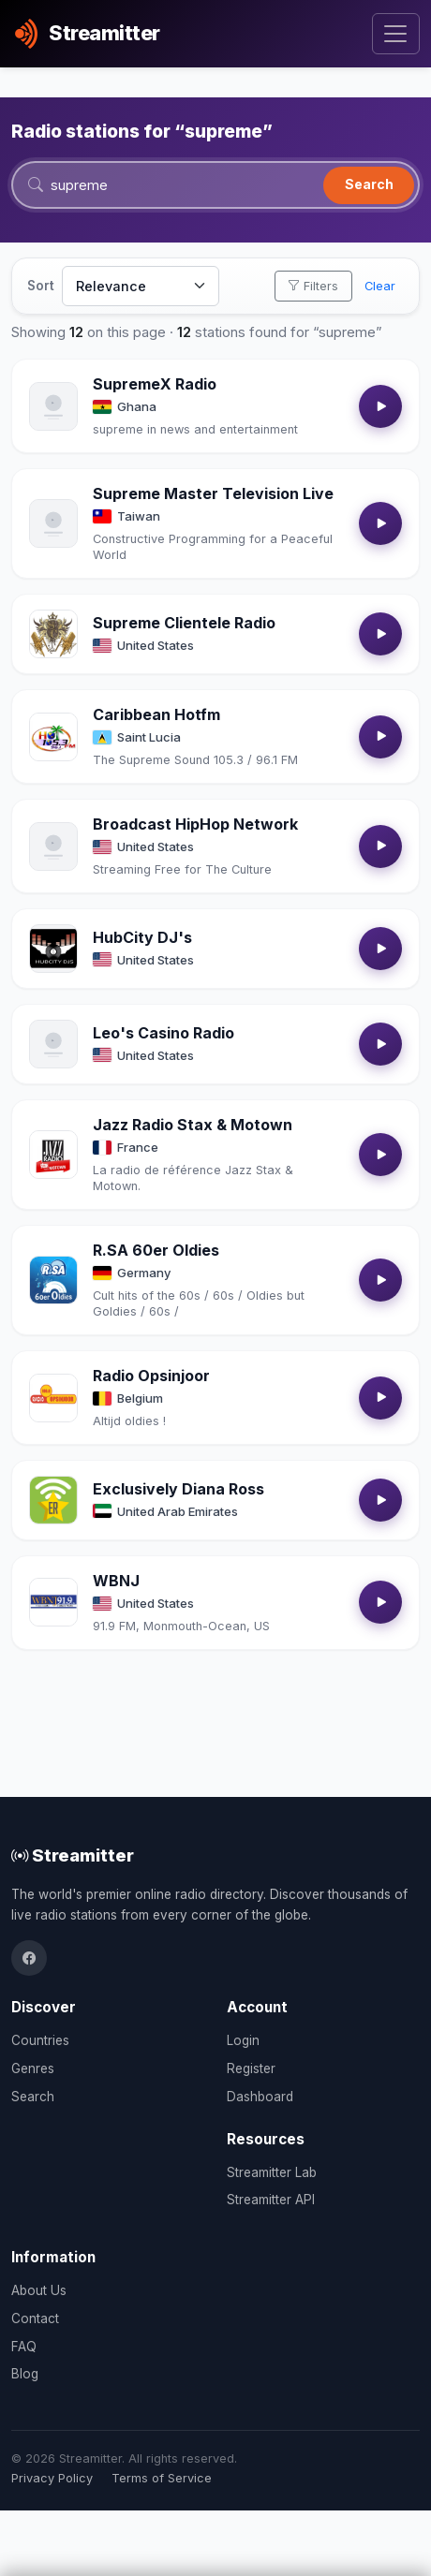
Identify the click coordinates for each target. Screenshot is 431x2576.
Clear (379, 286)
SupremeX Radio (154, 384)
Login (243, 2040)
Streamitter (72, 1855)
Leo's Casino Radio (163, 1032)
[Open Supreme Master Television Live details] (53, 523)
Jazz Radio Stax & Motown (192, 1124)
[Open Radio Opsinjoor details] (53, 1398)
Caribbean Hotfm (156, 714)
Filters (313, 286)
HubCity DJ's (142, 937)
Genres (32, 2068)
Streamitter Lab (272, 2172)
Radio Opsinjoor (151, 1375)
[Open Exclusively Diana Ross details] (53, 1500)
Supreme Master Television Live (213, 493)
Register (251, 2068)
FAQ (24, 2346)
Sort (40, 285)
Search (369, 184)
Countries (40, 2040)
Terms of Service (161, 2478)
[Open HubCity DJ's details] (53, 948)
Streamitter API (271, 2199)
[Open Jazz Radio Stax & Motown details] (53, 1154)
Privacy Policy (52, 2478)
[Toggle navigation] (396, 34)
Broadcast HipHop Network (195, 824)
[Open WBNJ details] (53, 1602)
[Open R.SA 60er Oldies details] (53, 1280)
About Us (39, 2290)
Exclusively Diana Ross (178, 1488)
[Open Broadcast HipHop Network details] (53, 846)
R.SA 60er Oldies (156, 1250)
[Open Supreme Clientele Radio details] (53, 634)
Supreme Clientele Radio (184, 622)
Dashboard (260, 2096)
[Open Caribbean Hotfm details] (53, 737)
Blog (24, 2373)
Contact (35, 2318)
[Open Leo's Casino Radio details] (53, 1044)
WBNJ (116, 1580)
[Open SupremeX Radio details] (53, 406)
